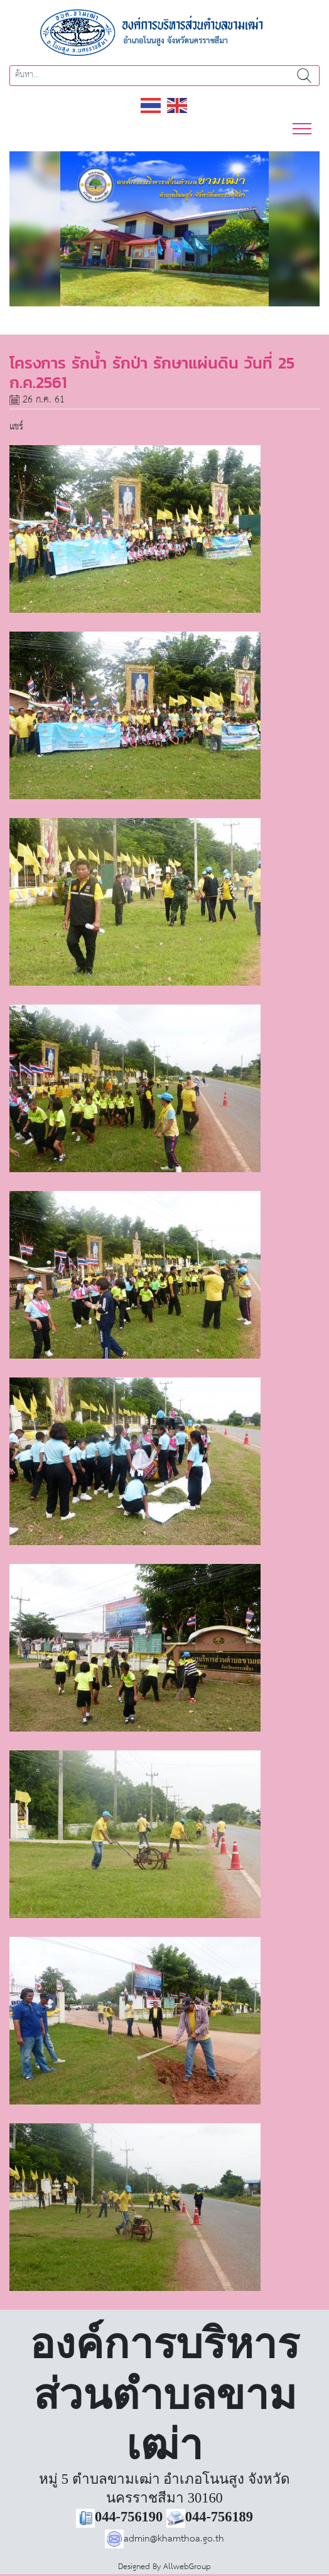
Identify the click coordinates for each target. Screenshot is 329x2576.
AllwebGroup (187, 2567)
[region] (164, 228)
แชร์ (16, 427)
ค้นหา (304, 75)
